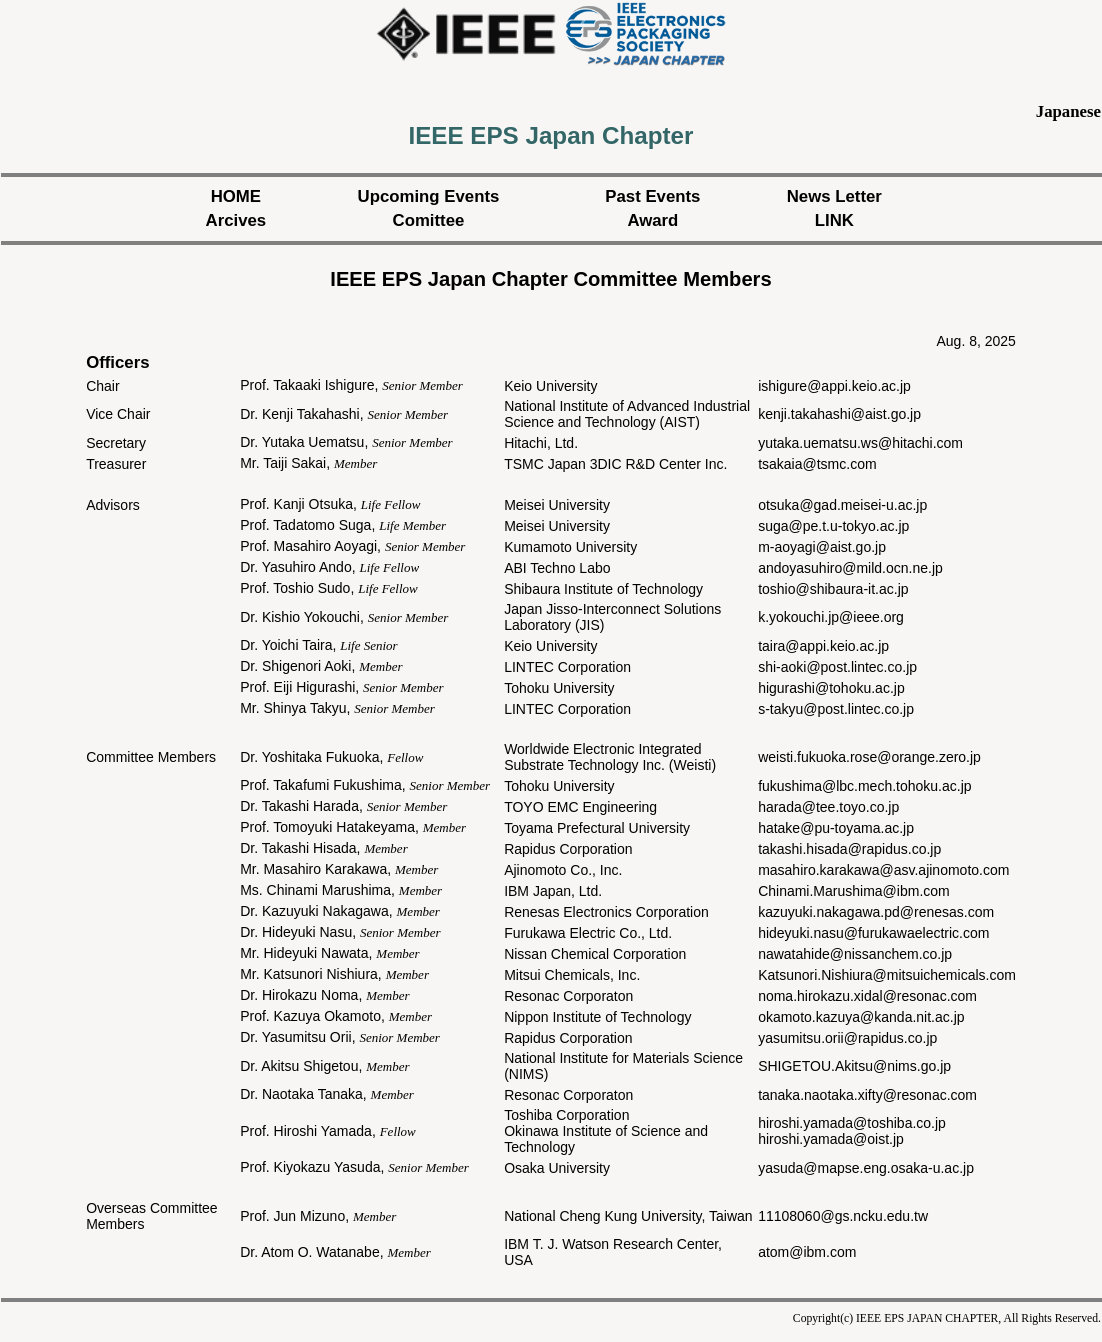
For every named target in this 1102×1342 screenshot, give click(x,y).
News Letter (834, 196)
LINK (834, 220)
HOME (236, 196)
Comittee (429, 220)
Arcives (236, 220)
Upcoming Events (429, 196)
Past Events (652, 196)
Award (652, 220)
